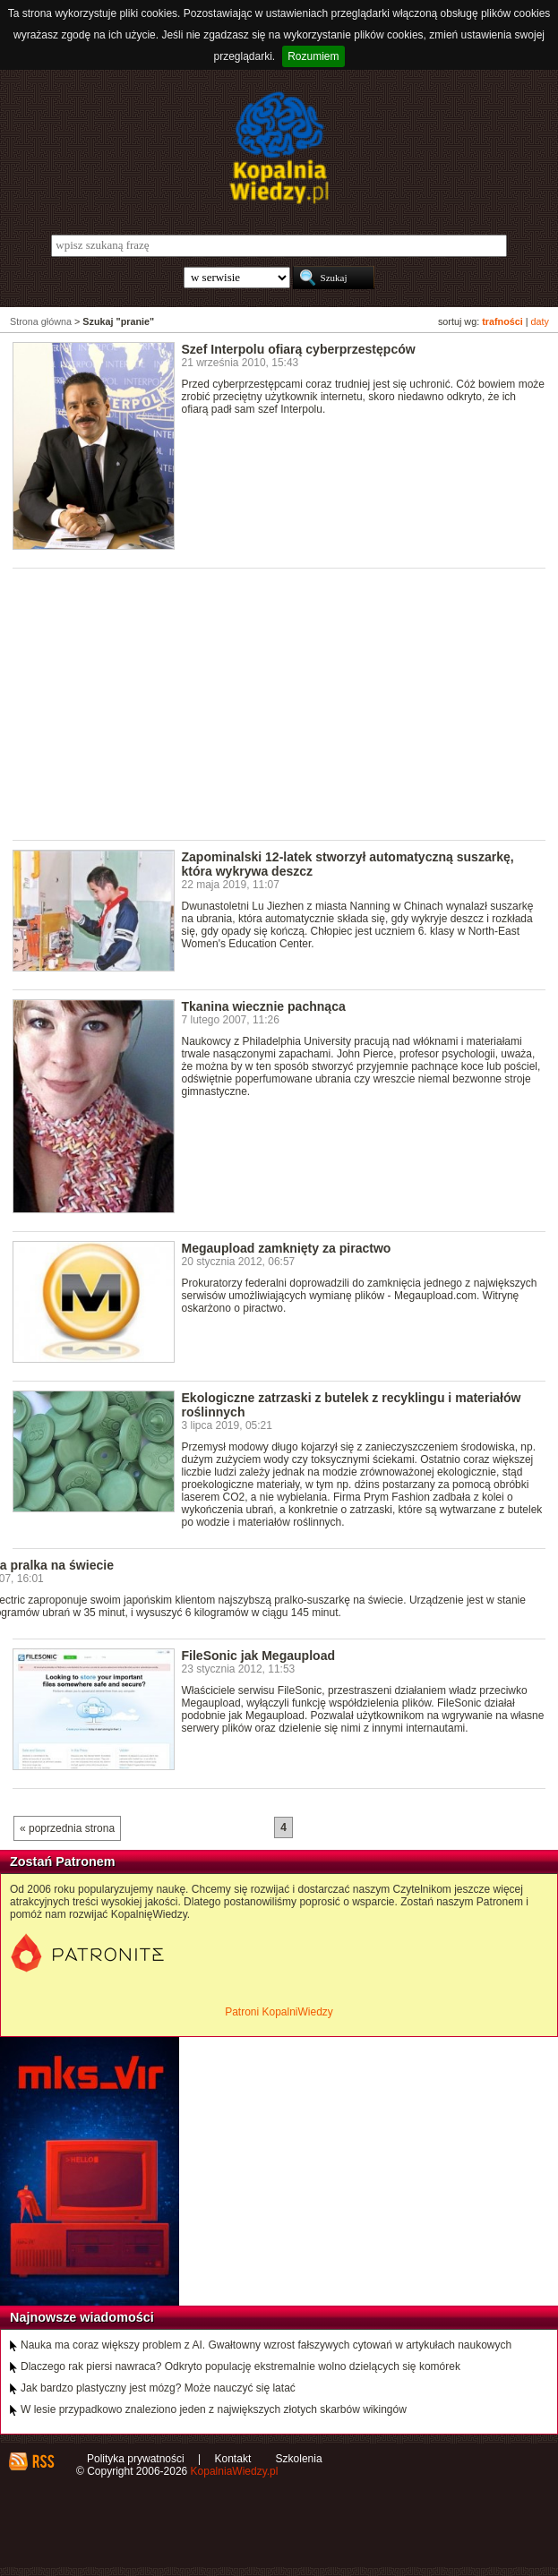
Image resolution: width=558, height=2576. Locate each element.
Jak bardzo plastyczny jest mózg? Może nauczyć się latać (158, 2388)
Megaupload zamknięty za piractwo (286, 1248)
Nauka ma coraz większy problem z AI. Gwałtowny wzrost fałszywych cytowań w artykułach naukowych (266, 2345)
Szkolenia (299, 2458)
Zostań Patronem (63, 1861)
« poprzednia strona (67, 1828)
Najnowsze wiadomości (82, 2317)
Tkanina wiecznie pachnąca (264, 1006)
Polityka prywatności (136, 2458)
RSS (42, 2461)
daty (540, 321)
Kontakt (233, 2458)
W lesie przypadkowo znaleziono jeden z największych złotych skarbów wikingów (214, 2409)
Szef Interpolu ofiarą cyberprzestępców (299, 349)
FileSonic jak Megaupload (259, 1655)
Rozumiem (313, 56)
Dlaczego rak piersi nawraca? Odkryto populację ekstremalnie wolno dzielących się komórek (240, 2366)
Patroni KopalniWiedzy (279, 2012)
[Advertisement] (285, 703)
